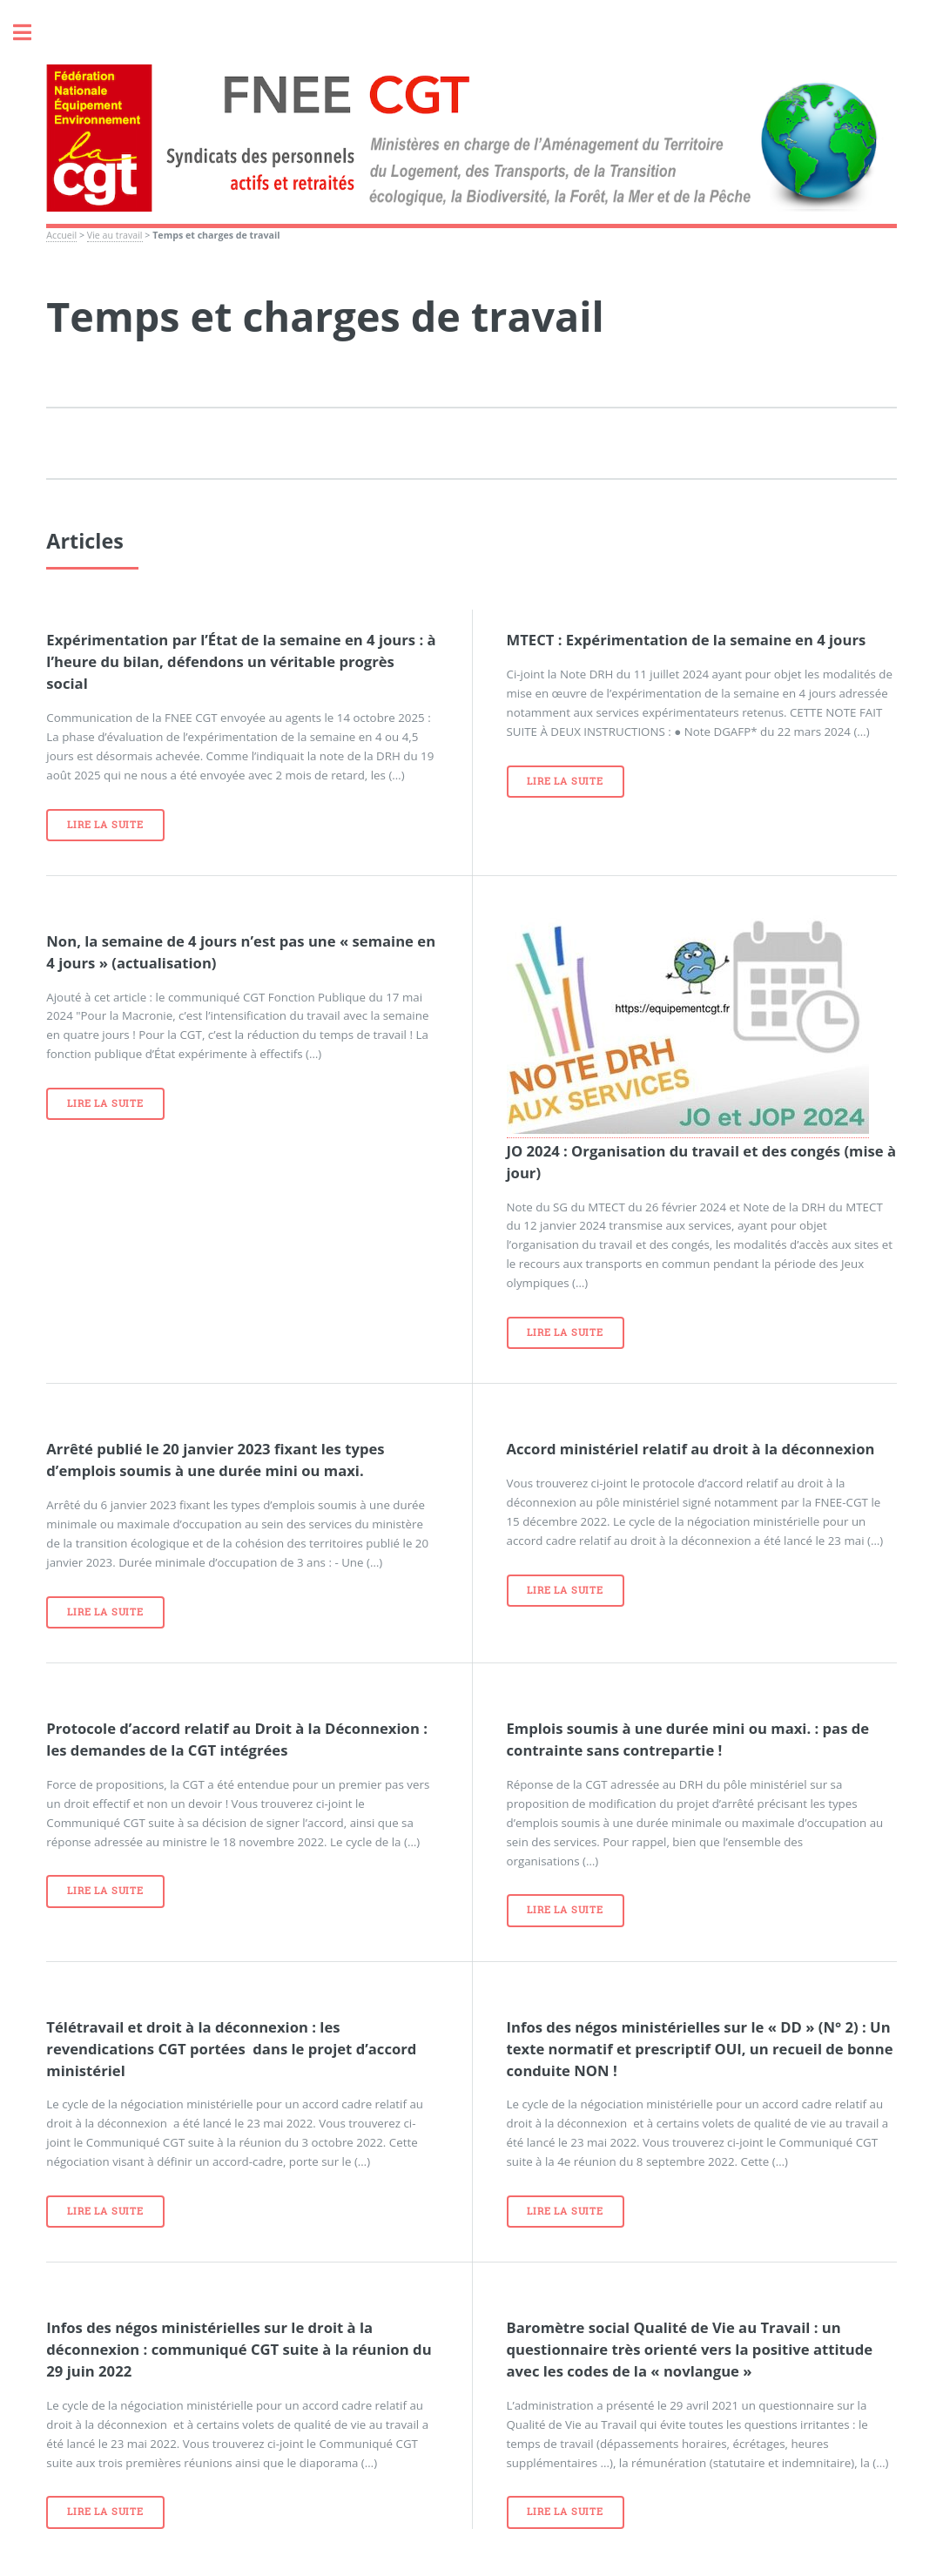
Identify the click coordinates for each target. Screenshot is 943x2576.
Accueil (61, 235)
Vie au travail (115, 235)
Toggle (31, 32)
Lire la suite (105, 825)
